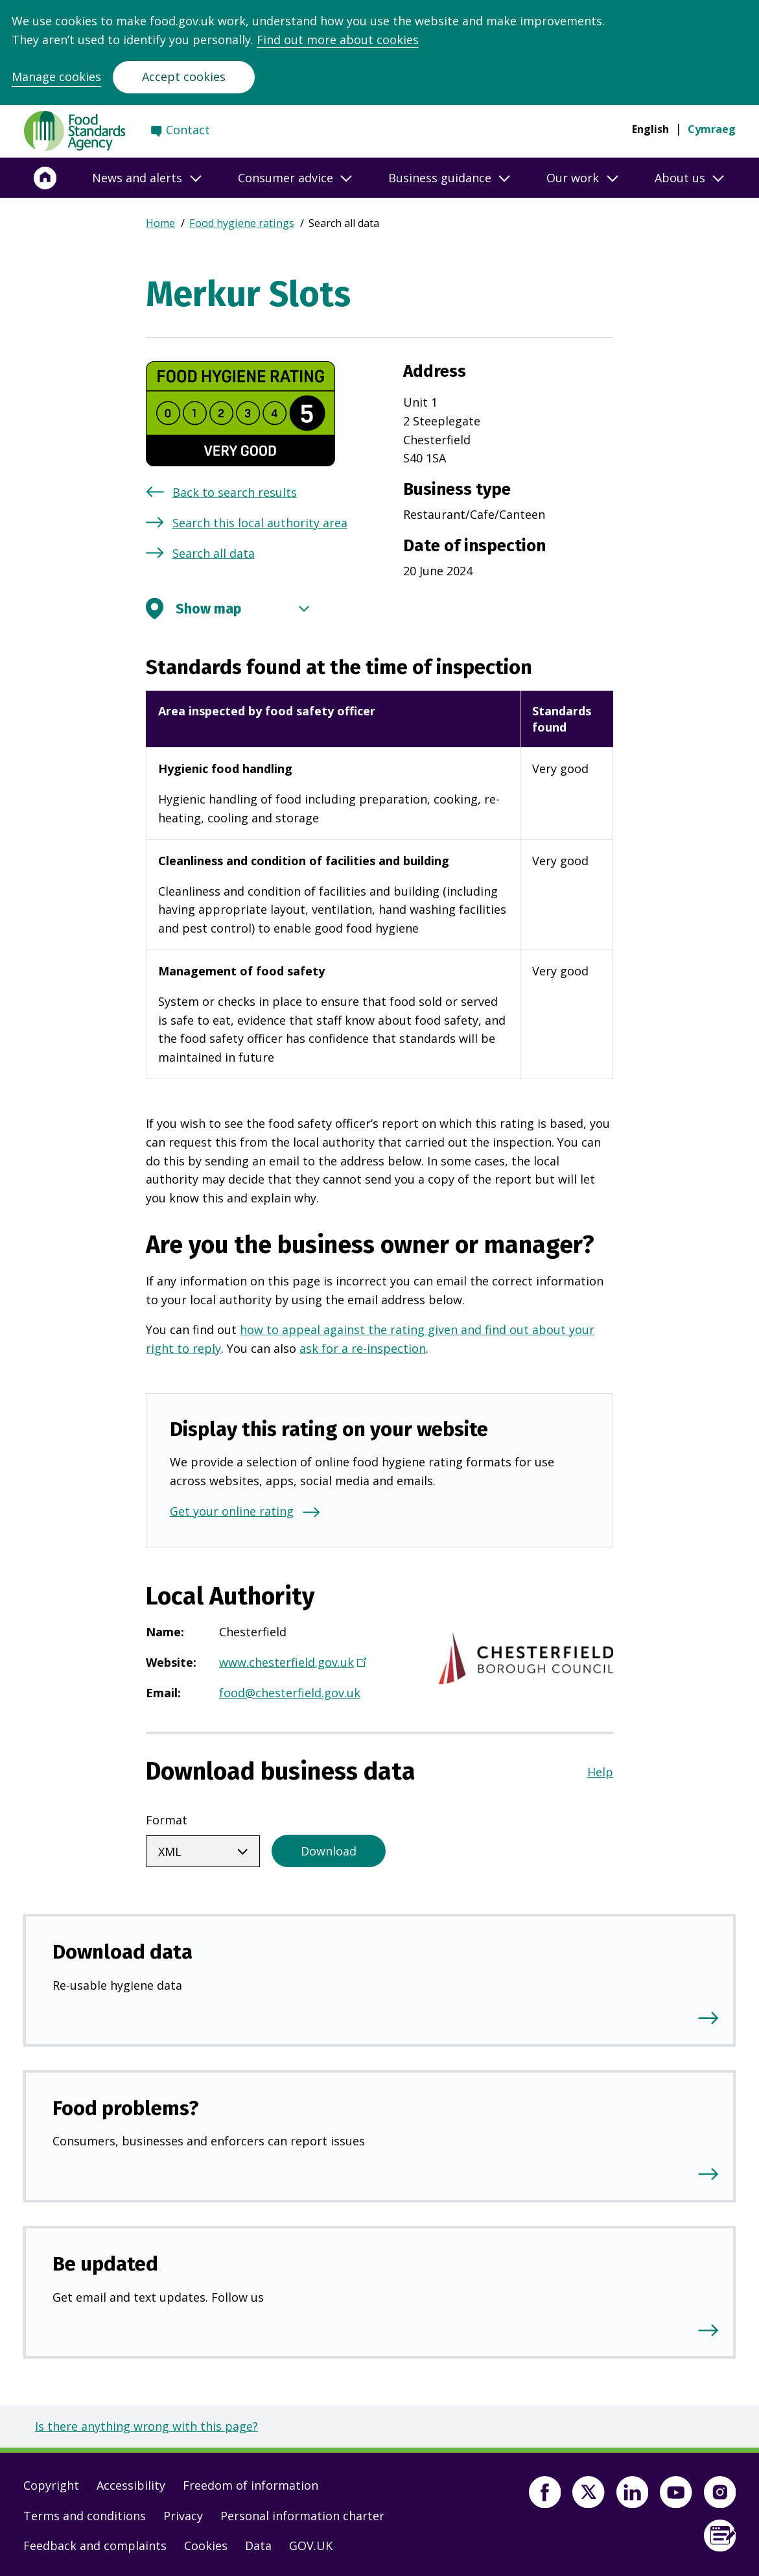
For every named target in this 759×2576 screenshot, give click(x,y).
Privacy (183, 2513)
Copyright (51, 2482)
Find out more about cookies (338, 39)
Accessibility (131, 2482)
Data (258, 2543)
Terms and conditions (84, 2513)
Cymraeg (712, 129)
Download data (123, 1949)
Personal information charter (302, 2513)
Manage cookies (56, 76)
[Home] (45, 178)
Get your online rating (232, 1511)
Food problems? (126, 2105)
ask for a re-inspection (362, 1348)
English (650, 129)
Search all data (213, 553)
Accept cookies (184, 76)
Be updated (105, 2261)
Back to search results (234, 492)
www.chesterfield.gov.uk (291, 1663)
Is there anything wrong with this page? (146, 2423)
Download (328, 1848)
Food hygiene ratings (241, 223)
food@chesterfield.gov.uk (289, 1692)
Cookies (206, 2543)
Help (600, 1772)
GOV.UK (311, 2543)
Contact (188, 129)
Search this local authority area (259, 523)
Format (166, 1820)
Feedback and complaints (95, 2543)
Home (160, 223)
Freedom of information (250, 2482)
